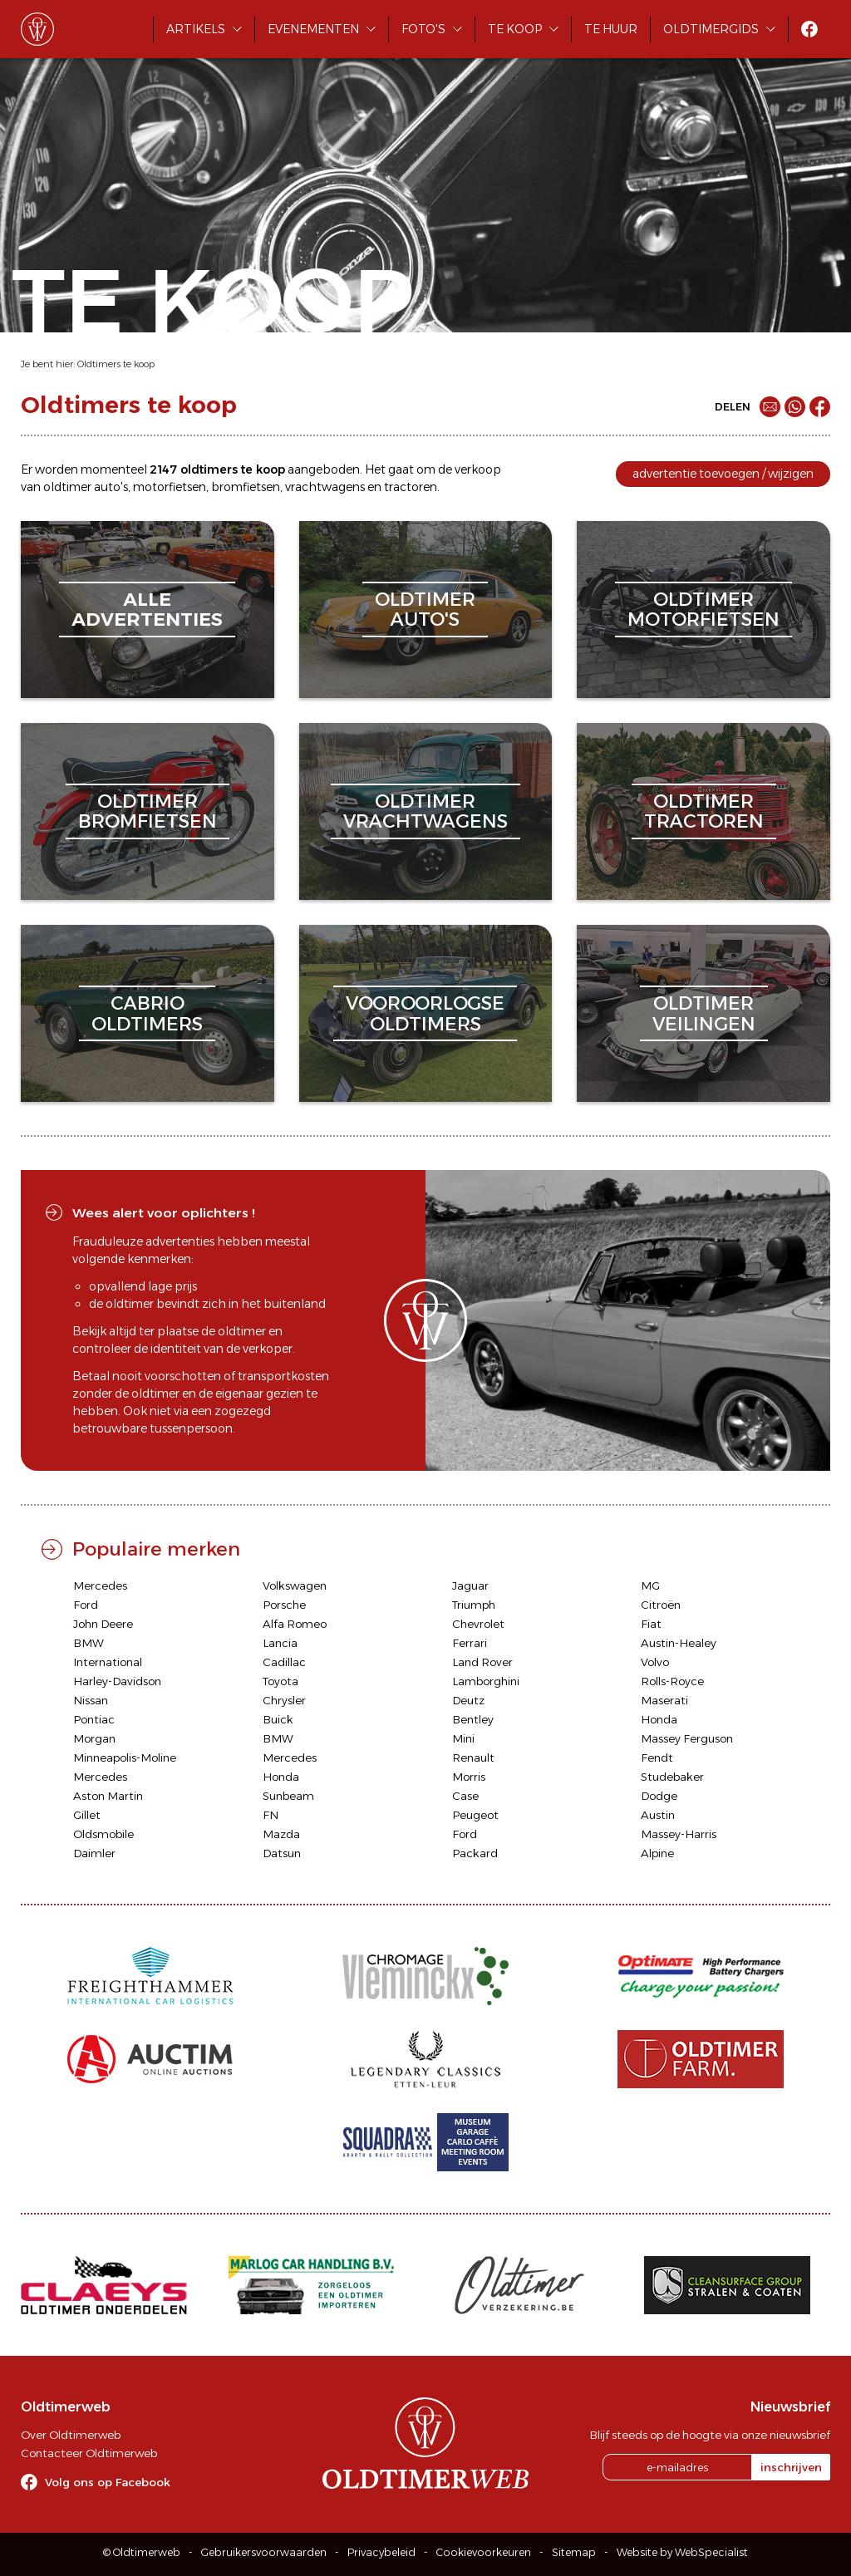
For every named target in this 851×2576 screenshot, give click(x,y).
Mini (463, 1738)
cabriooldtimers (147, 1013)
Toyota (280, 1681)
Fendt (657, 1757)
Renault (473, 1757)
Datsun (282, 1853)
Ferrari (469, 1642)
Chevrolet (478, 1623)
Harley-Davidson (117, 1681)
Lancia (280, 1642)
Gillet (87, 1814)
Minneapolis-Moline (124, 1757)
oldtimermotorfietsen (703, 609)
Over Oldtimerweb (71, 2434)
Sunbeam (288, 1795)
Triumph (473, 1604)
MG (650, 1585)
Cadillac (284, 1662)
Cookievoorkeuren (483, 2552)
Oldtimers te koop (116, 364)
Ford (85, 1604)
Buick (278, 1719)
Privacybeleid (381, 2552)
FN (270, 1814)
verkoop (478, 469)
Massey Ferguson (687, 1738)
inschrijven (791, 2467)
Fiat (651, 1623)
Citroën (661, 1604)
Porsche (284, 1604)
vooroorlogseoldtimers (425, 1013)
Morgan (94, 1738)
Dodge (659, 1795)
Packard (475, 1853)
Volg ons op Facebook (107, 2482)
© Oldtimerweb (141, 2552)
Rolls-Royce (672, 1681)
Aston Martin (108, 1795)
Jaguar (470, 1585)
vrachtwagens (325, 486)
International (107, 1662)
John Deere (103, 1623)
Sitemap (574, 2552)
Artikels (195, 29)
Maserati (664, 1700)
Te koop (515, 29)
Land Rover (482, 1662)
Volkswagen (295, 1585)
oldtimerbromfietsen (147, 811)
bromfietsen (245, 486)
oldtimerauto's (425, 609)
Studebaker (672, 1776)
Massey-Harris (678, 1834)
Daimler (94, 1853)
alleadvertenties (147, 609)
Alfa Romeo (295, 1623)
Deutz (468, 1700)
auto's (111, 486)
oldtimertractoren (704, 811)
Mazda (281, 1834)
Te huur (610, 29)
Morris (468, 1776)
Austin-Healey (678, 1642)
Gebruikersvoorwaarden (264, 2552)
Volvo (655, 1662)
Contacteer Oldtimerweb (89, 2453)
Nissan (90, 1700)
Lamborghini (485, 1681)
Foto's (423, 29)
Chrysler (284, 1700)
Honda (659, 1719)
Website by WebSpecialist (682, 2552)
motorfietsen (169, 486)
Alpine (657, 1853)
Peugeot (475, 1814)
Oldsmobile (103, 1834)
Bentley (473, 1719)
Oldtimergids (711, 29)
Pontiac (94, 1719)
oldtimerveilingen (703, 1013)
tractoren (410, 486)
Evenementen (313, 29)
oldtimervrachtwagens (425, 811)
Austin (658, 1814)
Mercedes (100, 1585)
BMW (88, 1642)
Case (465, 1795)
